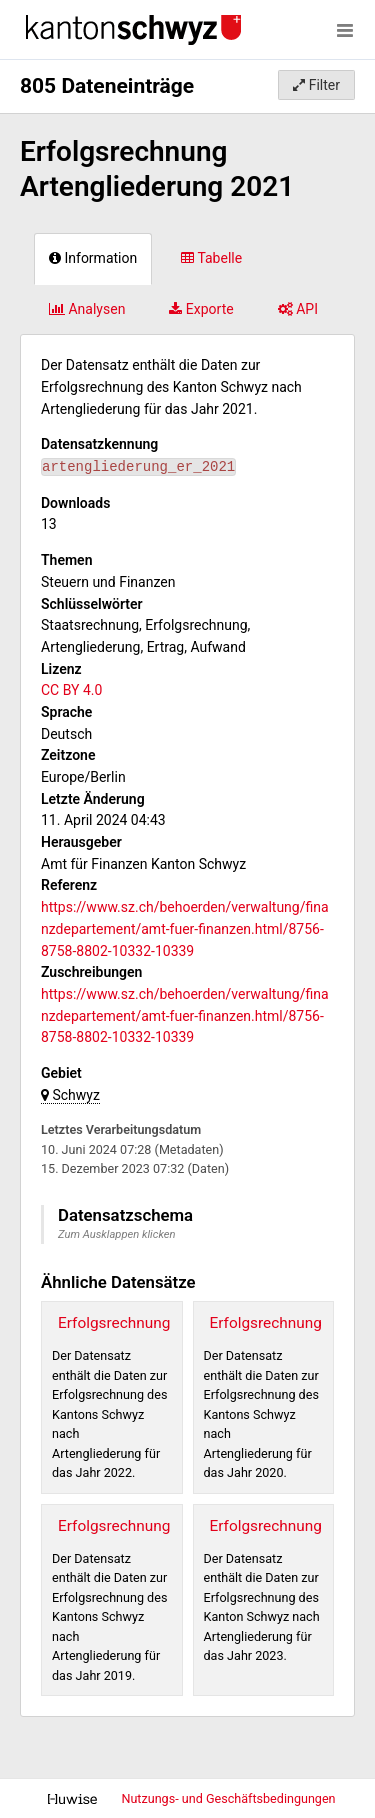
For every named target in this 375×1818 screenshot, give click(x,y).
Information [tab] (93, 258)
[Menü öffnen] (345, 30)
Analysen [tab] (87, 309)
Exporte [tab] (201, 309)
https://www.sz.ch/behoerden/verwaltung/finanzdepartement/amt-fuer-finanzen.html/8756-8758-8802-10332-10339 (185, 928)
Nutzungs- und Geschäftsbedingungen (228, 1798)
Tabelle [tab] (211, 258)
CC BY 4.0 (71, 690)
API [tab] (298, 309)
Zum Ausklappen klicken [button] (117, 1234)
